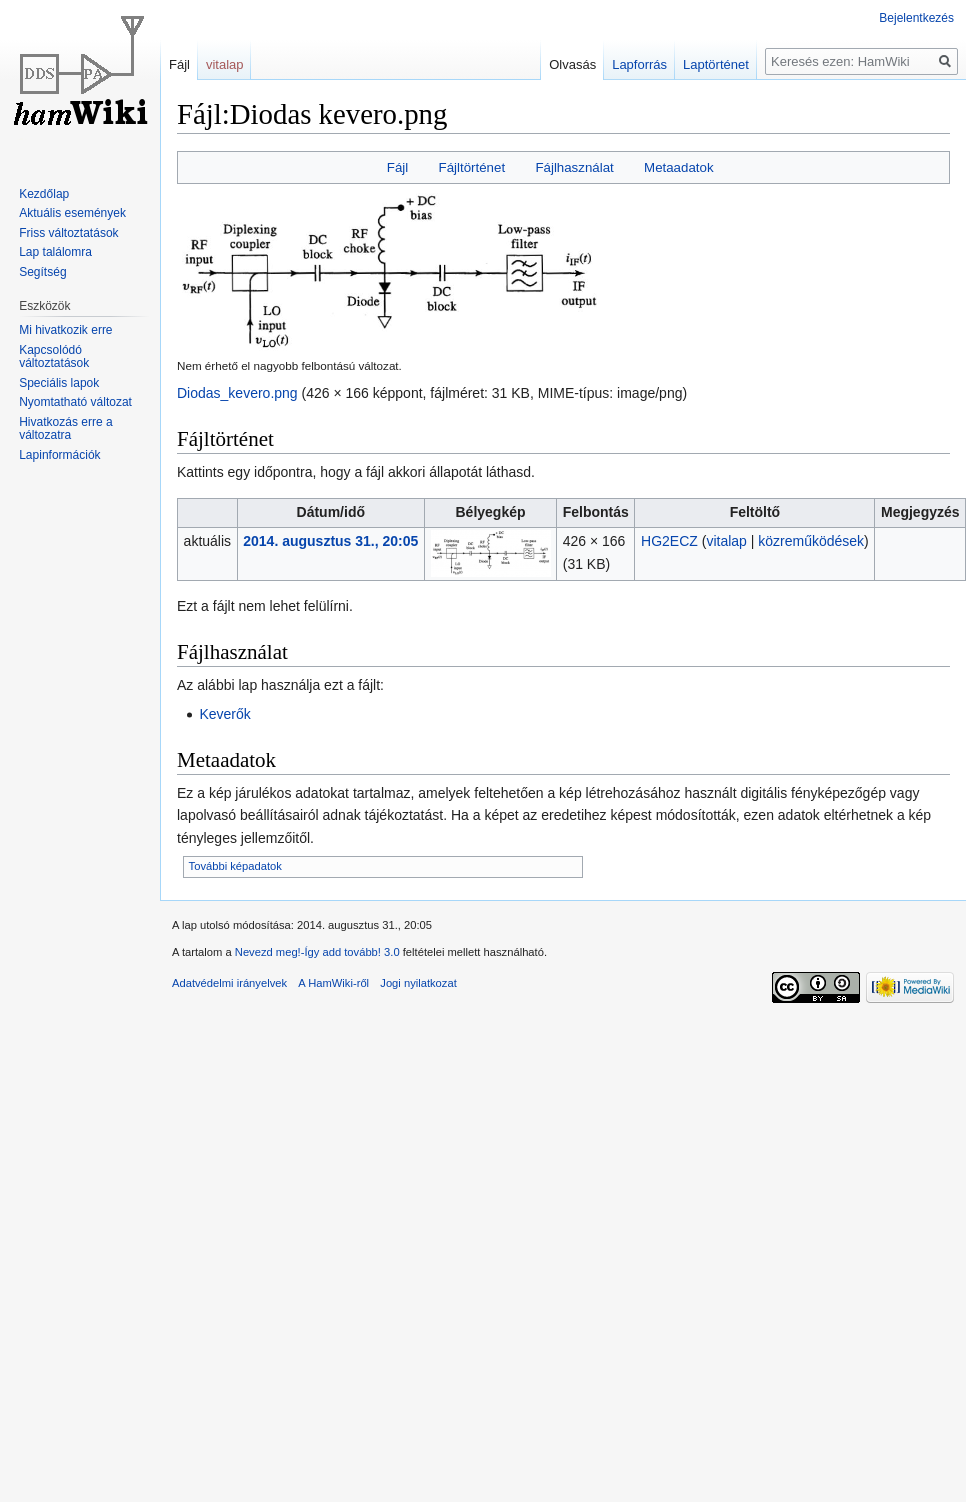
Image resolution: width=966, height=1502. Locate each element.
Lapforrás (635, 64)
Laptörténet (712, 64)
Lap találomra (55, 252)
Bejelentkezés (916, 18)
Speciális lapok (59, 383)
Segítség (42, 272)
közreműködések (811, 541)
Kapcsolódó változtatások (54, 357)
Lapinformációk (59, 455)
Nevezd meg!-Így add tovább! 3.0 (317, 952)
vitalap (726, 541)
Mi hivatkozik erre (65, 330)
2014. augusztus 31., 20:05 (330, 541)
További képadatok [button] (235, 866)
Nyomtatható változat (75, 402)
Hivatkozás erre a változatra (65, 429)
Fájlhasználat (574, 167)
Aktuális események (72, 213)
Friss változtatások (68, 233)
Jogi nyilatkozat (418, 983)
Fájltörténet (472, 167)
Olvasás (568, 64)
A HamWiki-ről (333, 983)
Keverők (224, 714)
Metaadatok (678, 167)
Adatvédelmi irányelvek (229, 983)
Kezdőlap (44, 194)
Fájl (397, 167)
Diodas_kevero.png (237, 393)
